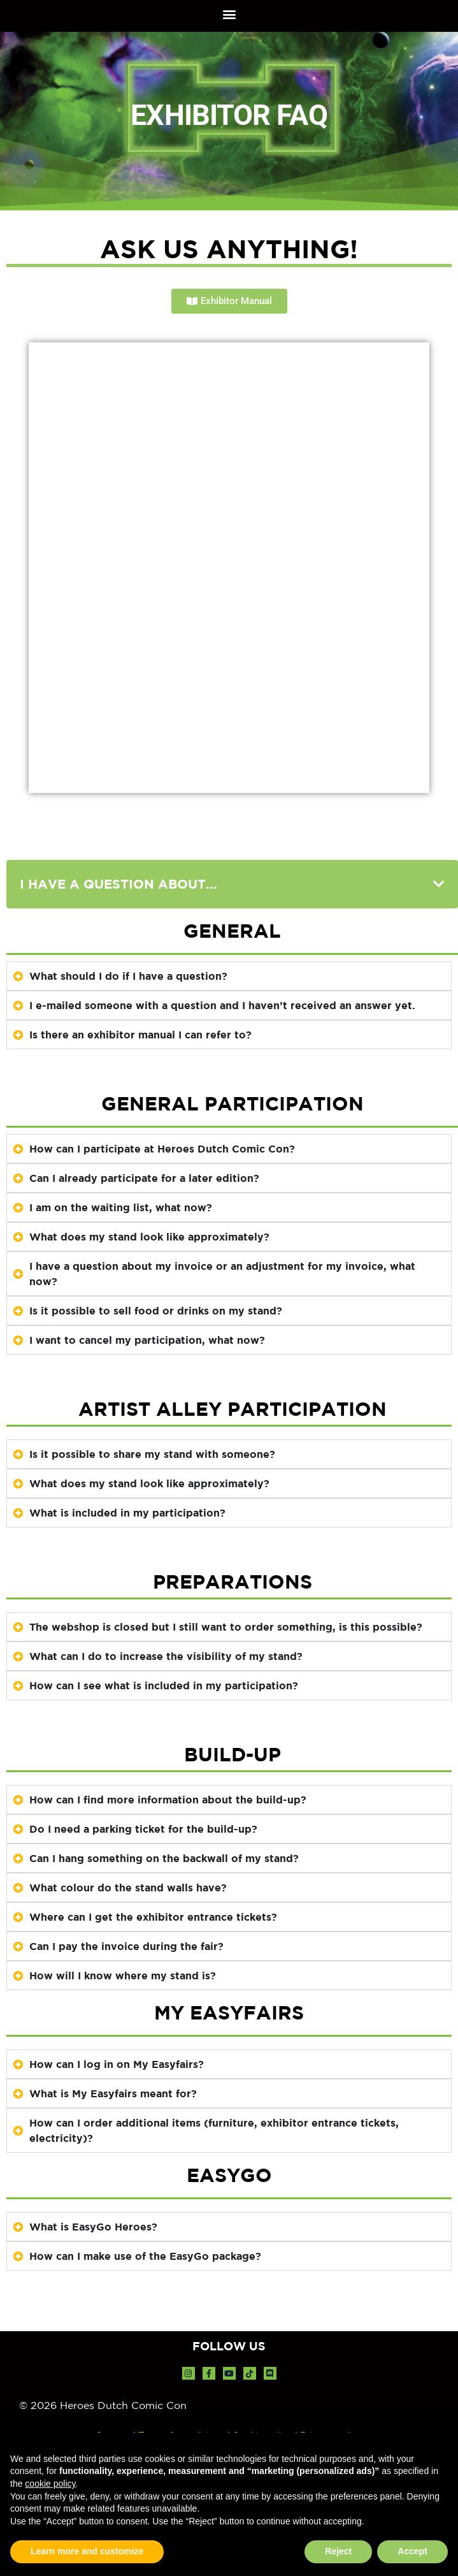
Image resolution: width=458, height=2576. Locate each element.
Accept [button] (412, 2551)
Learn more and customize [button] (87, 2551)
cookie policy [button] (50, 2483)
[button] (229, 13)
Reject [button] (338, 2551)
